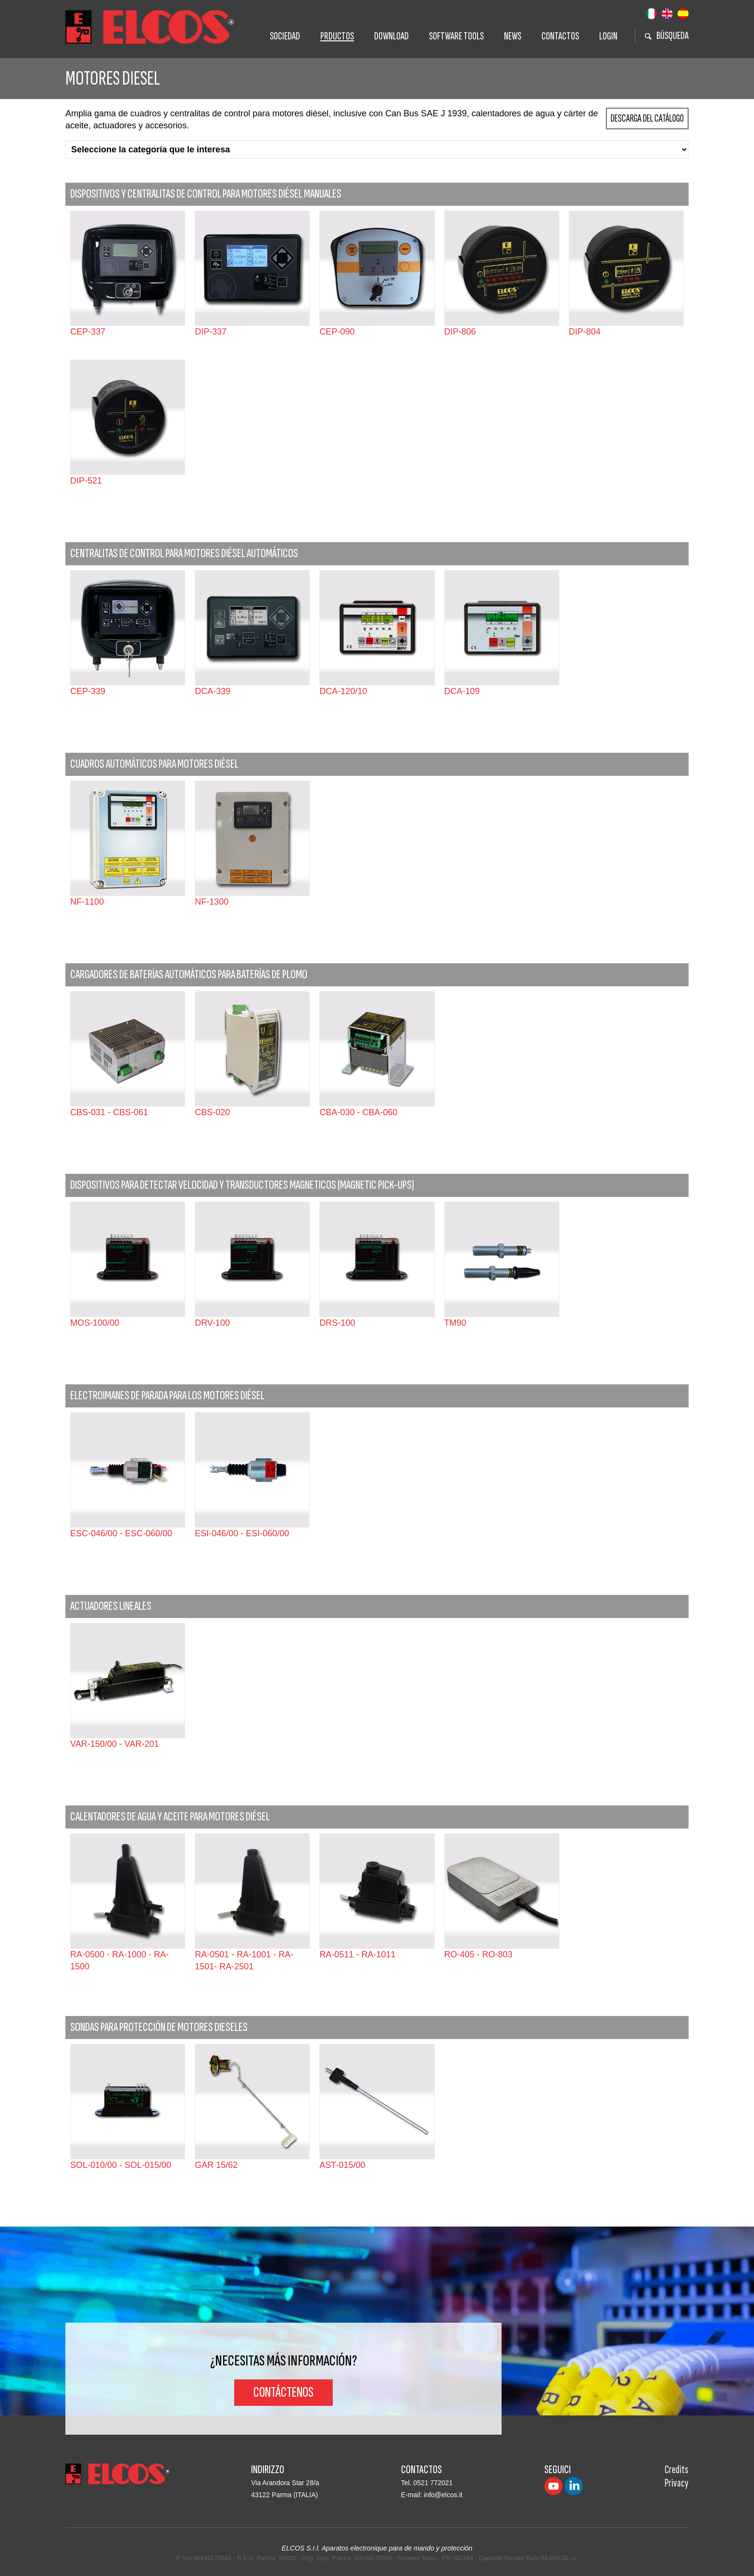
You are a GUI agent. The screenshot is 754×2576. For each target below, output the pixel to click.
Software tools (456, 36)
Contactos (560, 36)
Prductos (337, 36)
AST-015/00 (342, 2165)
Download (391, 36)
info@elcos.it (443, 2495)
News (512, 36)
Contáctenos (283, 2392)
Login (608, 36)
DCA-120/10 (343, 691)
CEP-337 (87, 331)
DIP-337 (210, 331)
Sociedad (285, 36)
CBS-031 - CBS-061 (109, 1112)
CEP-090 (336, 331)
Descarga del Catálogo (647, 118)
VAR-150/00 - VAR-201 (114, 1744)
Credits (676, 2469)
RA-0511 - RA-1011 (357, 1954)
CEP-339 (87, 691)
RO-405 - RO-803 (478, 1954)
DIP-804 (585, 331)
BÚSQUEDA (667, 35)
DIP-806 (460, 331)
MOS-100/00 (94, 1323)
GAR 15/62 (216, 2165)
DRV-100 (212, 1323)
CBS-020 (212, 1112)
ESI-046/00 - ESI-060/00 (242, 1533)
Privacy (677, 2483)
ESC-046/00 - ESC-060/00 (121, 1533)
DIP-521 (86, 480)
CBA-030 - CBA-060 (358, 1112)
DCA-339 (212, 691)
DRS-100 (337, 1323)
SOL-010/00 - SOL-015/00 (120, 2165)
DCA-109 (462, 691)
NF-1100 (87, 902)
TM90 (455, 1323)
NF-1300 (211, 902)
